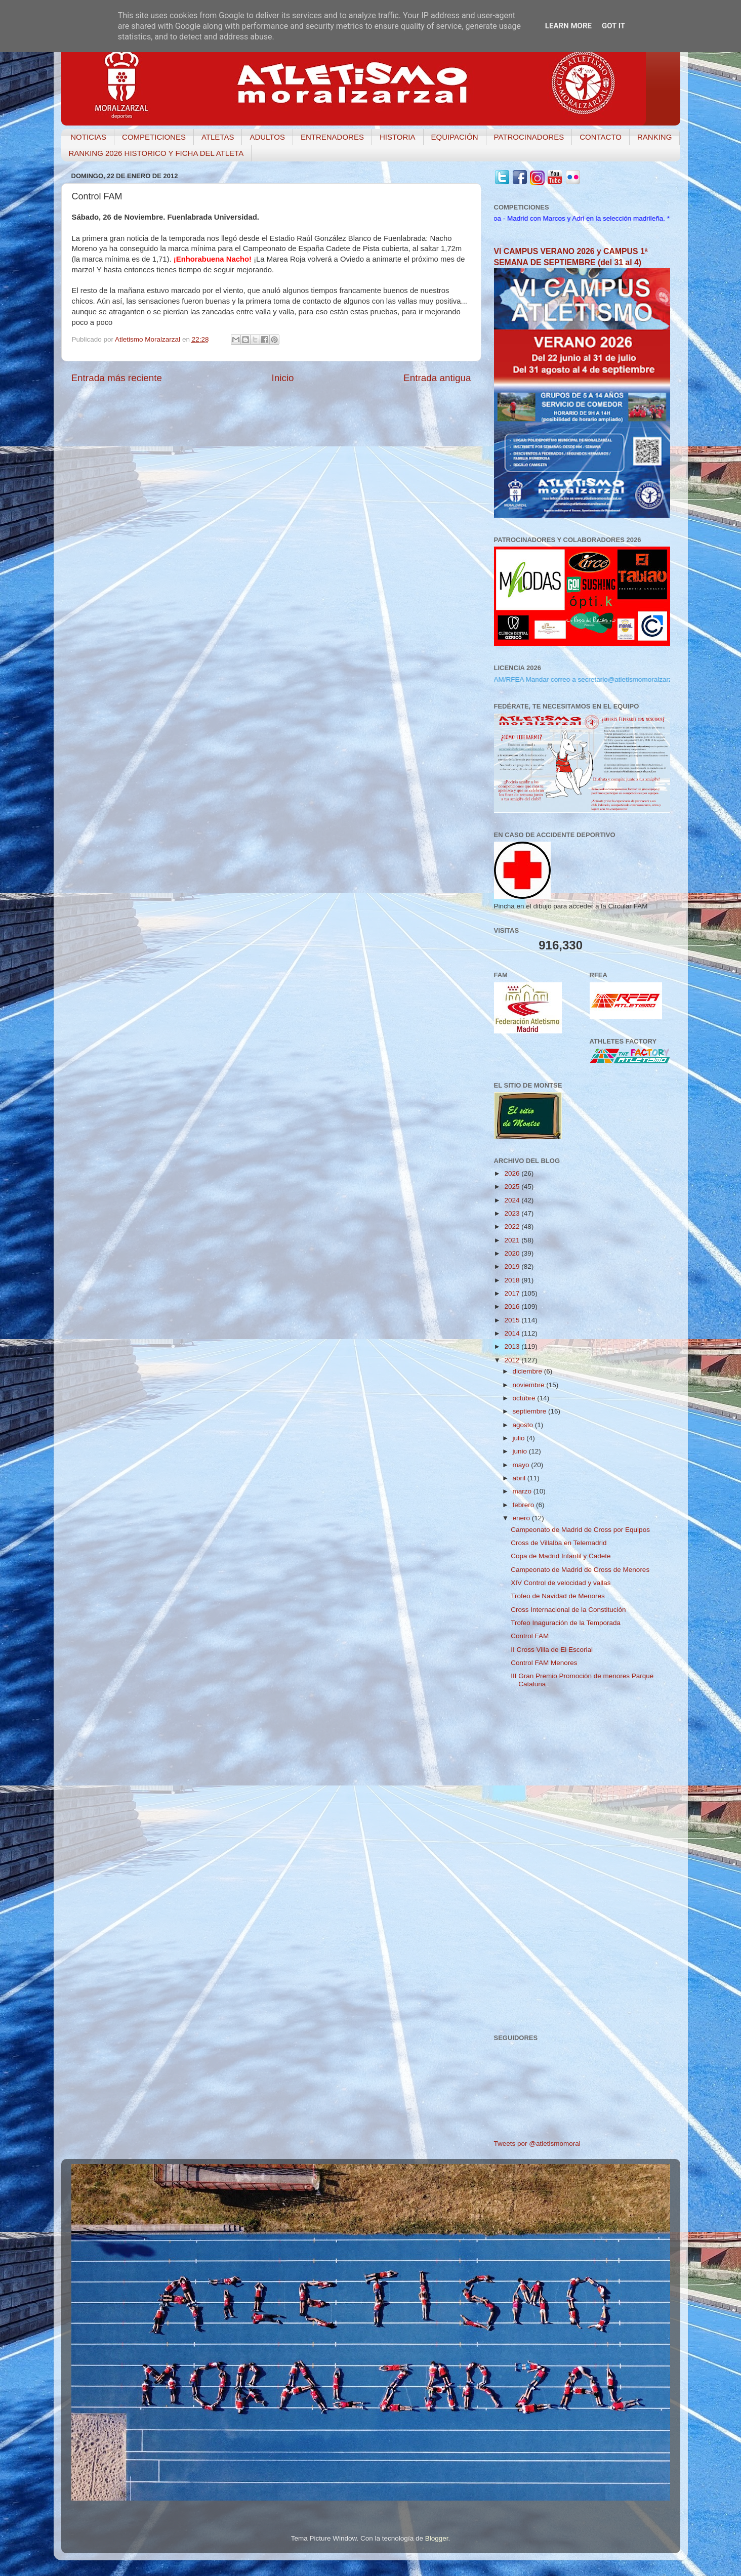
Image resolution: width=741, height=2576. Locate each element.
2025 (512, 1186)
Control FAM (530, 1636)
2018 (512, 1280)
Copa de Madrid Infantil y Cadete (560, 1556)
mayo (522, 1465)
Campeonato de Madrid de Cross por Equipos (580, 1529)
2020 (512, 1253)
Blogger (436, 2538)
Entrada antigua (437, 377)
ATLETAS (217, 137)
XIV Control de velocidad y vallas (560, 1583)
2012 (512, 1360)
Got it (613, 25)
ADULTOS (267, 137)
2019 (512, 1266)
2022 (512, 1226)
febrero (525, 1505)
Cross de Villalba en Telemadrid (558, 1543)
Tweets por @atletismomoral (537, 2143)
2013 (512, 1346)
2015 (512, 1320)
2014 (512, 1333)
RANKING (654, 137)
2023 (512, 1213)
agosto (524, 1425)
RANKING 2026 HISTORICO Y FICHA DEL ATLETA (156, 153)
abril (520, 1478)
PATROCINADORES (529, 137)
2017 (512, 1293)
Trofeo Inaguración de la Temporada (566, 1623)
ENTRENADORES (332, 137)
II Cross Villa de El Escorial (552, 1649)
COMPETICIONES (154, 137)
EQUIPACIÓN (454, 137)
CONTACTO (601, 137)
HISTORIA (398, 137)
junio (521, 1451)
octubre (525, 1398)
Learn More (568, 25)
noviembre (530, 1385)
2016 (512, 1306)
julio (520, 1438)
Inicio (283, 377)
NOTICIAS (88, 137)
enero (522, 1518)
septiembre (531, 1411)
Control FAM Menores (544, 1663)
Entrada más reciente (116, 377)
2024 (512, 1200)
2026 (512, 1173)
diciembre (528, 1371)
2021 (512, 1240)
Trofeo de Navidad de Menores (558, 1596)
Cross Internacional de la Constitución (568, 1609)
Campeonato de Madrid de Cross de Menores (580, 1569)
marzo (523, 1491)
